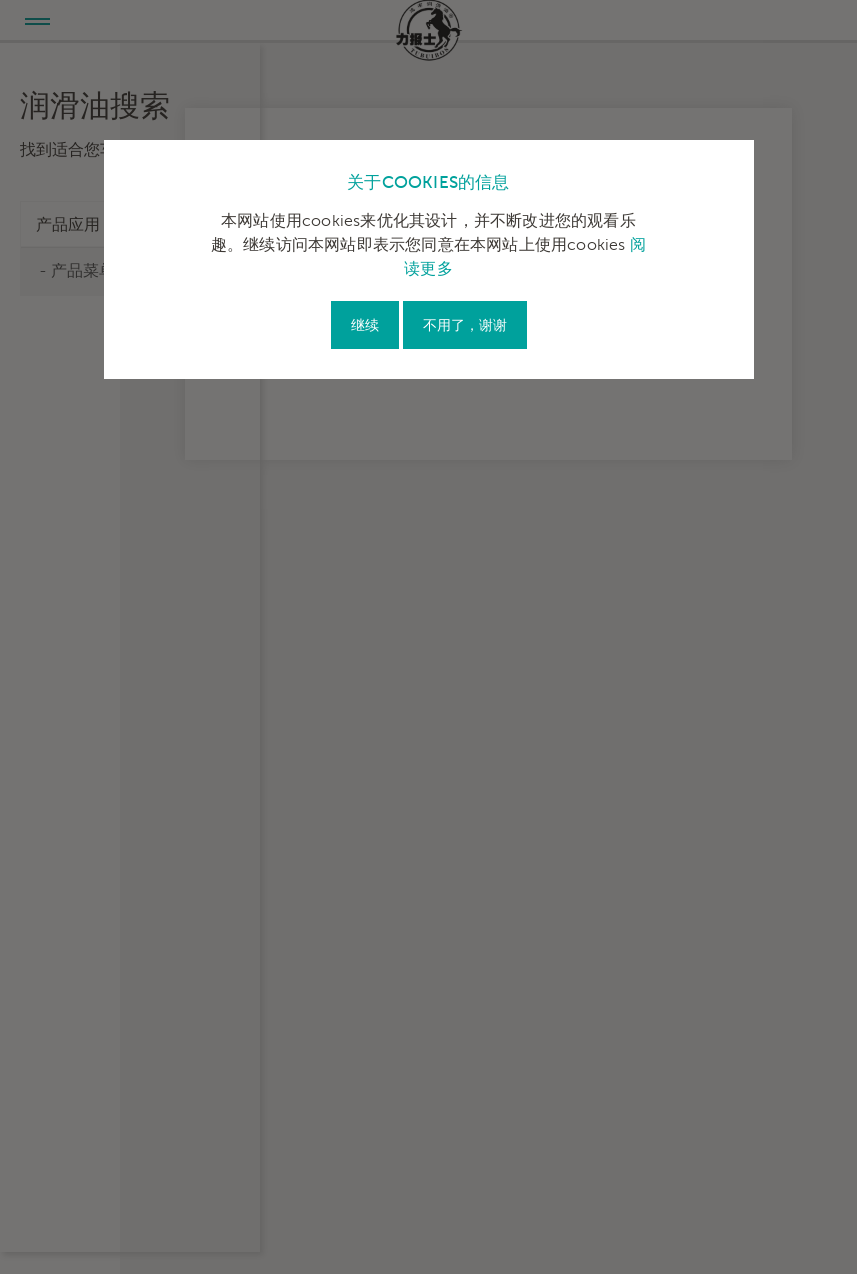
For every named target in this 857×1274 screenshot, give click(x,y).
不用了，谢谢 (465, 325)
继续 (365, 325)
